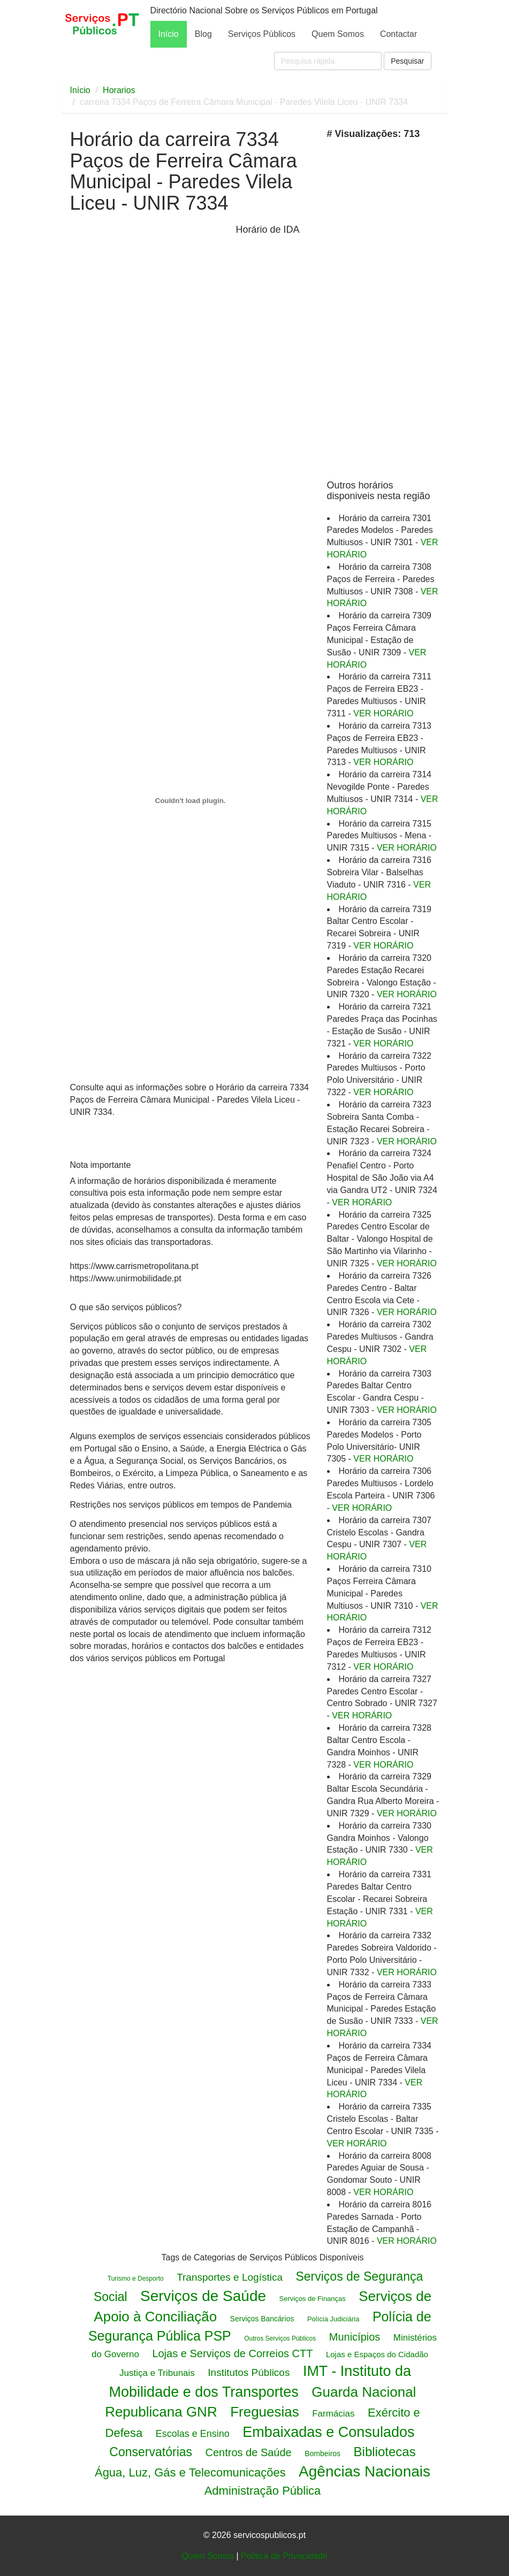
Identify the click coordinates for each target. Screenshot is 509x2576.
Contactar (398, 34)
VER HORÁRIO (383, 713)
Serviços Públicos (261, 34)
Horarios (119, 90)
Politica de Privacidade (284, 2555)
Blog (203, 34)
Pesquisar (407, 61)
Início (168, 34)
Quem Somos (338, 34)
